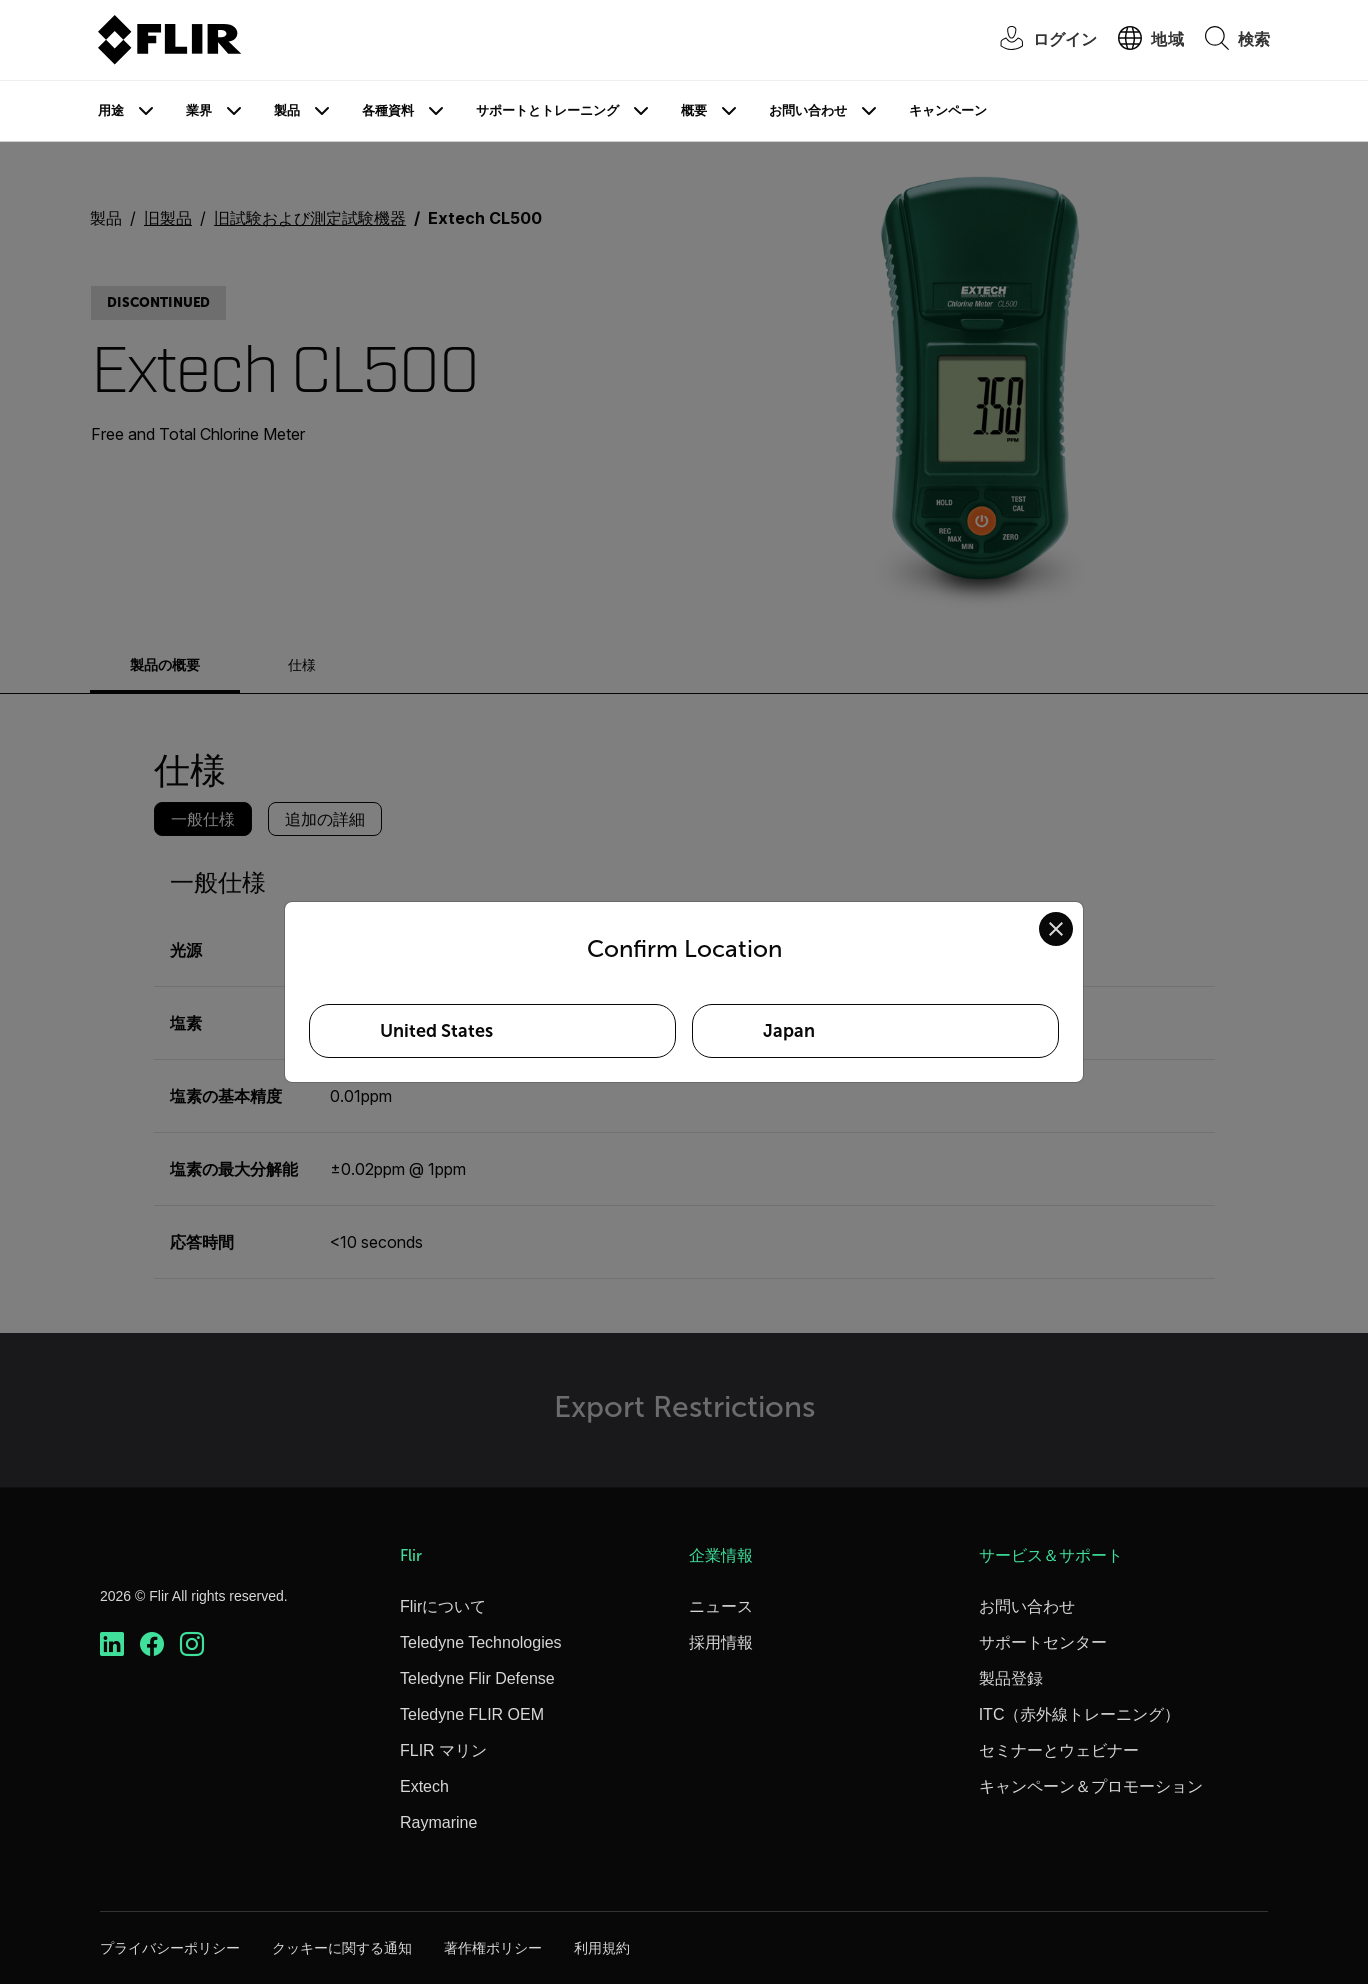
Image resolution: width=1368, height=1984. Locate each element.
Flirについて (443, 1606)
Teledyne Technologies (481, 1642)
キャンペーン (948, 110)
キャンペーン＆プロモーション (1091, 1786)
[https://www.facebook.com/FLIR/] (152, 1644)
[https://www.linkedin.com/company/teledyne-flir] (112, 1644)
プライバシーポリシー (170, 1948)
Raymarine (438, 1822)
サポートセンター (1043, 1642)
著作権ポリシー (493, 1948)
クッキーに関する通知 (342, 1948)
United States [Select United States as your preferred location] (436, 1031)
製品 (287, 110)
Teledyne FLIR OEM (472, 1714)
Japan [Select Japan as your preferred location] (789, 1031)
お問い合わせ (808, 110)
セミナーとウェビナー (1059, 1750)
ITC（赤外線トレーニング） (1080, 1714)
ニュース (721, 1606)
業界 (199, 110)
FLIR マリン (443, 1750)
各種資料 (388, 110)
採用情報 (721, 1642)
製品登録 (1011, 1678)
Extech (424, 1786)
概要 (694, 110)
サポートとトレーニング (547, 110)
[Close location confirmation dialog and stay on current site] (1056, 929)
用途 (111, 110)
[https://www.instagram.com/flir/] (192, 1644)
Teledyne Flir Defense (477, 1678)
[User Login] (1038, 40)
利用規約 (602, 1948)
